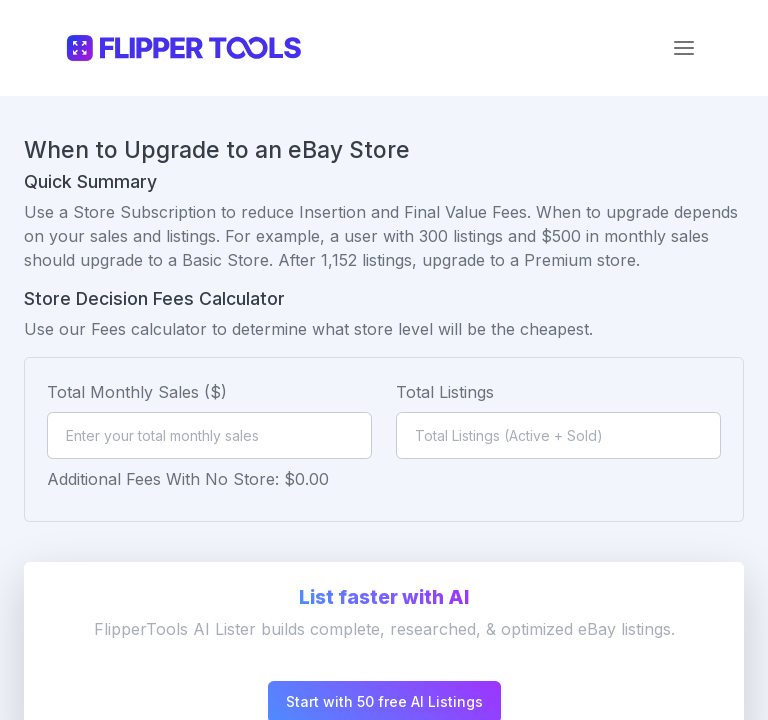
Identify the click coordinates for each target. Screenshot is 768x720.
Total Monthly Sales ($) (137, 392)
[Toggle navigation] (684, 48)
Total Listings (445, 392)
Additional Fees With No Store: (163, 479)
